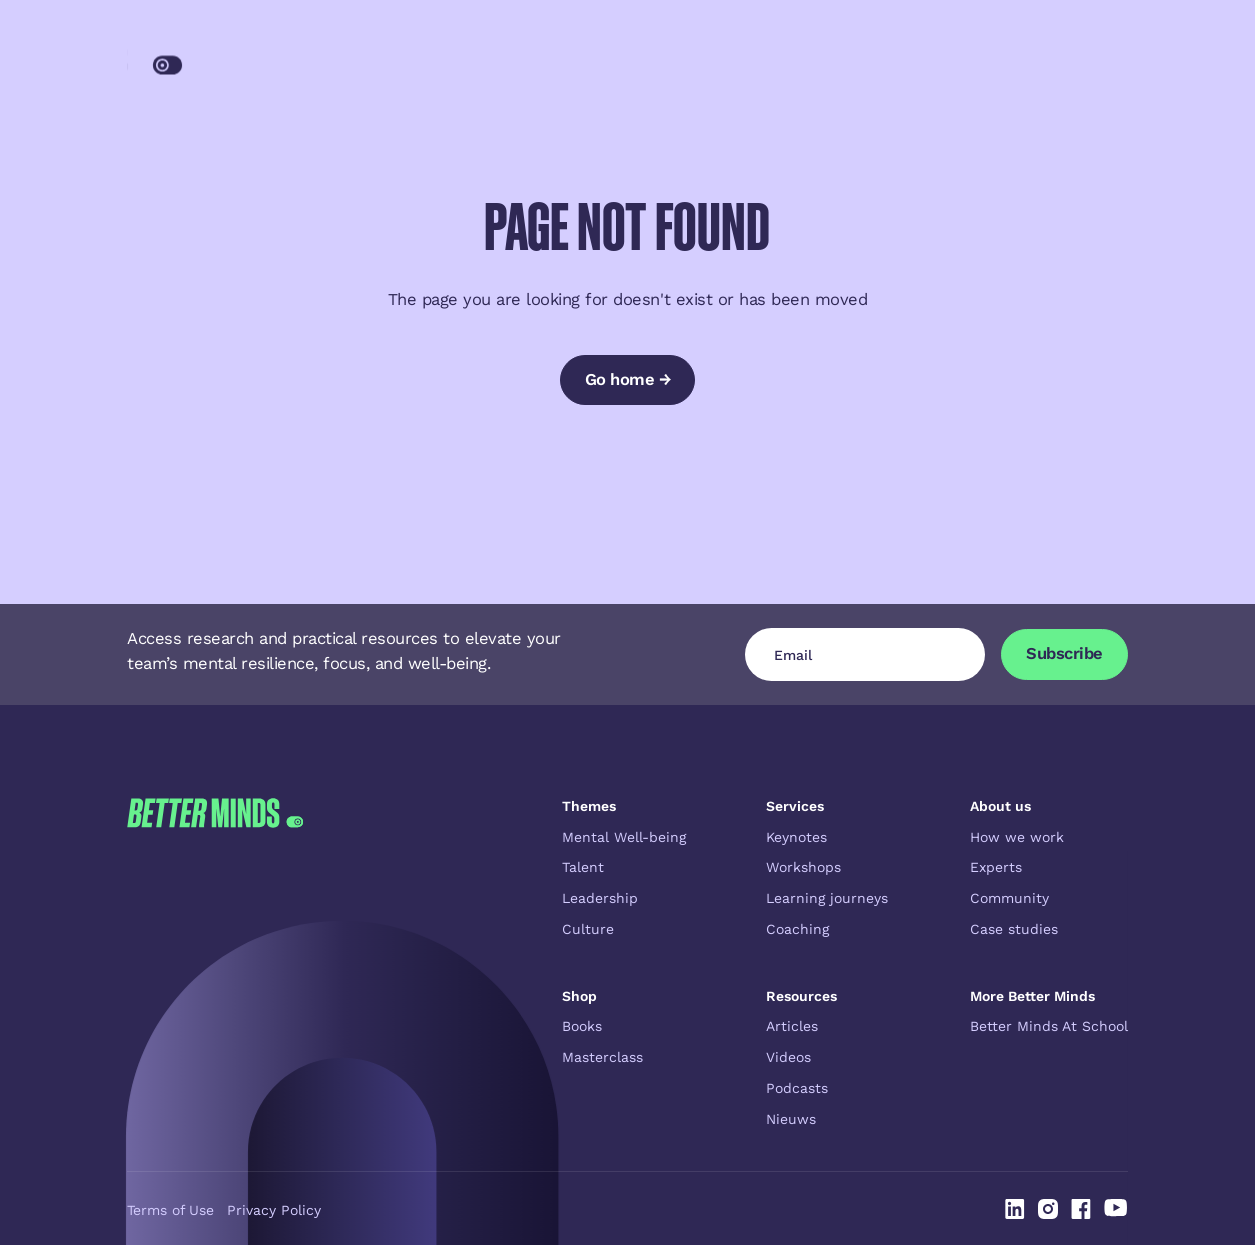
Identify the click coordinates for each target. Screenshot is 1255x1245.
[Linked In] (1015, 1209)
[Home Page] (222, 59)
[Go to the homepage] (215, 963)
